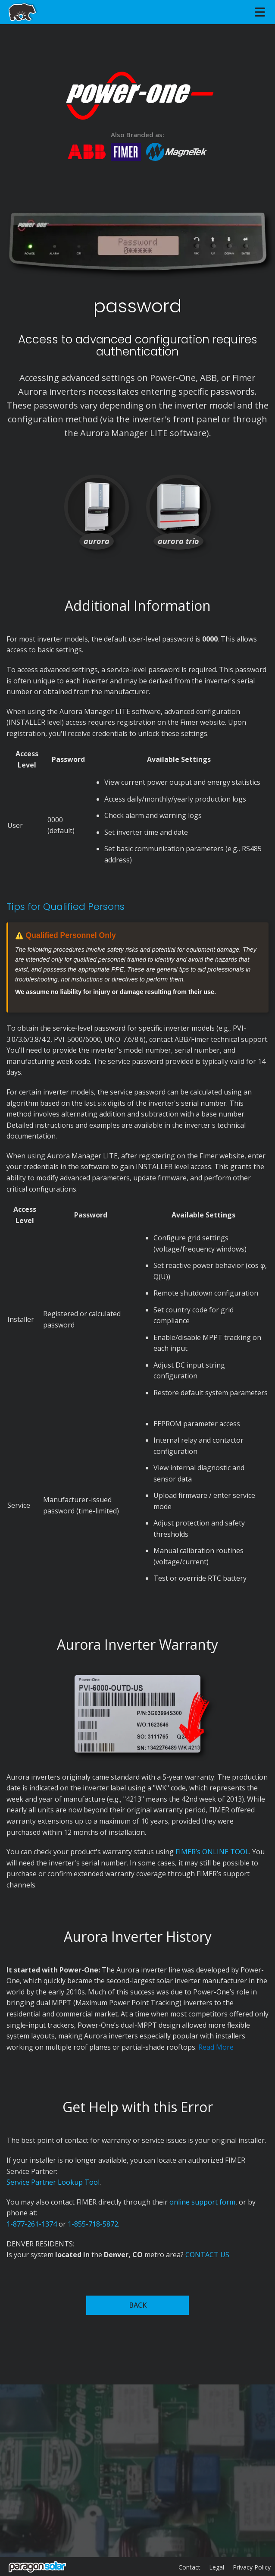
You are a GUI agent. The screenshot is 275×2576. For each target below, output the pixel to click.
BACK (138, 2305)
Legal (216, 2567)
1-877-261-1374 (31, 2224)
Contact (189, 2567)
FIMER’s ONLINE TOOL (212, 1851)
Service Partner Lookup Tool (53, 2182)
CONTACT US (207, 2254)
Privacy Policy (252, 2567)
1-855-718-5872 (93, 2224)
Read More (216, 2047)
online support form (202, 2202)
